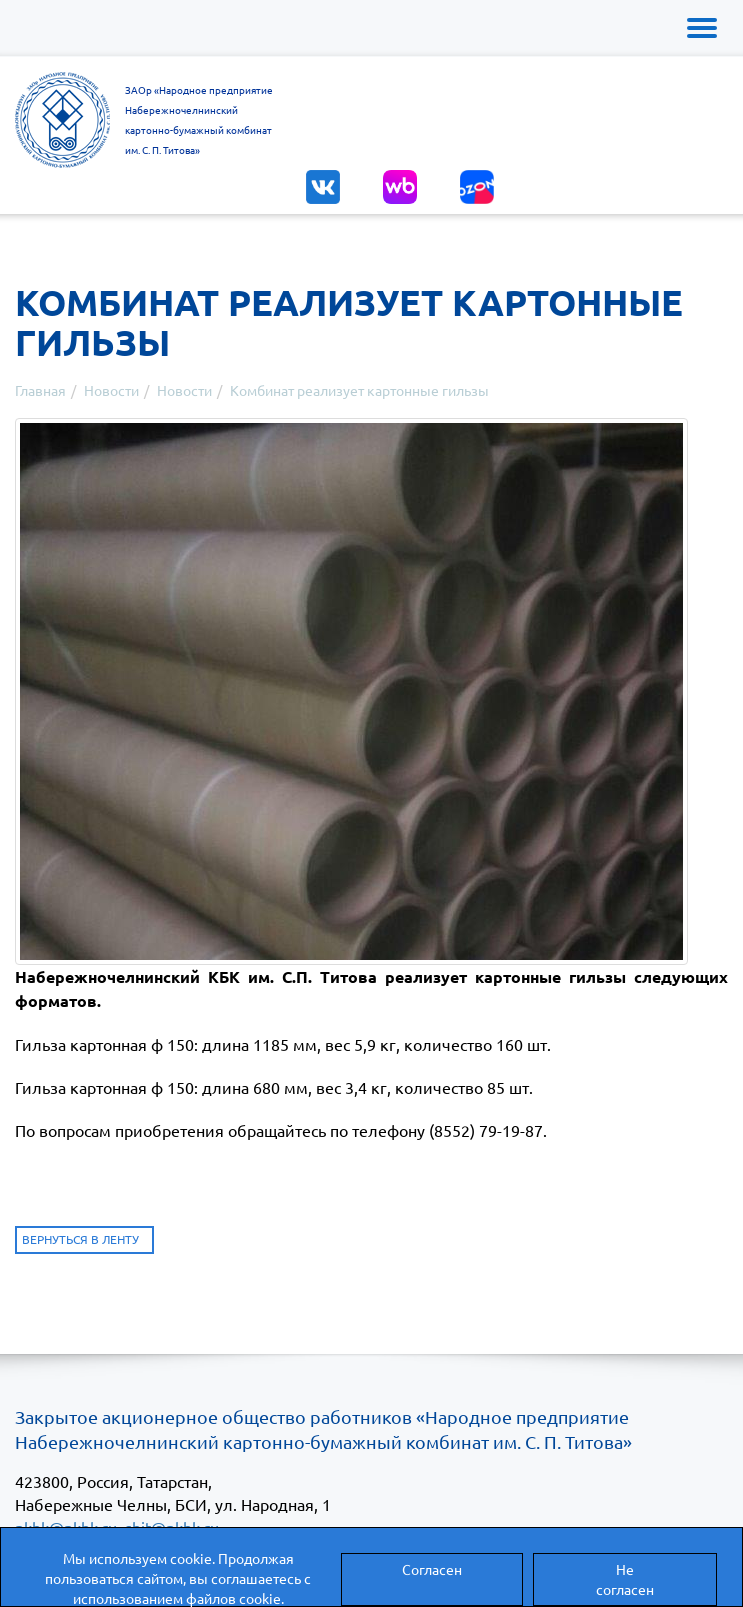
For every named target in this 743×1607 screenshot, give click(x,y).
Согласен (432, 1569)
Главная (40, 390)
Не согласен (625, 1579)
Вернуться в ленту (80, 1239)
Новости (111, 390)
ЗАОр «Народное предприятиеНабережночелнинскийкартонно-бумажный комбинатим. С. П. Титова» (199, 119)
